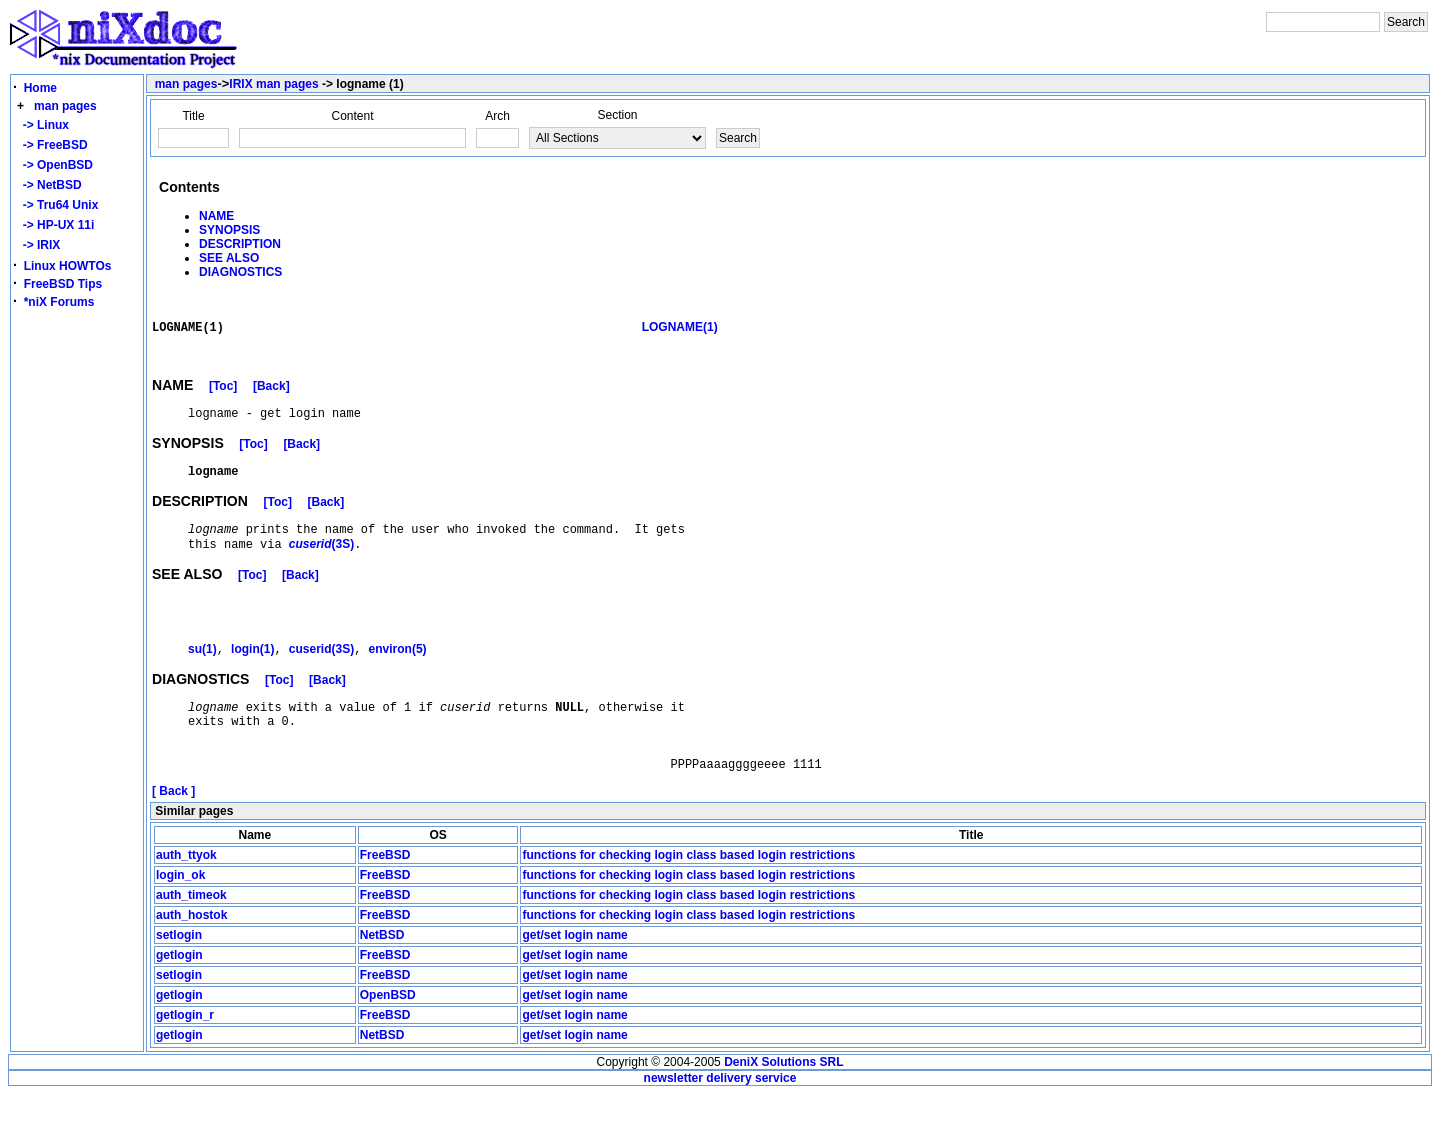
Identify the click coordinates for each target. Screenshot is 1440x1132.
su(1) (202, 673)
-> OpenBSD (54, 165)
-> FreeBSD (52, 145)
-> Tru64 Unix (57, 205)
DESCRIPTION (240, 244)
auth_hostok (191, 953)
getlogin (179, 993)
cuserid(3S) (321, 673)
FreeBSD (385, 893)
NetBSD (382, 973)
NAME (216, 216)
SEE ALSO (229, 258)
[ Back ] (173, 829)
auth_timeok (191, 933)
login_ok (180, 913)
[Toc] (223, 397)
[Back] (271, 397)
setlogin (179, 973)
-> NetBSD (49, 185)
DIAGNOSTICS (240, 272)
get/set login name (574, 973)
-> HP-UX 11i (55, 225)
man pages (65, 106)
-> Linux (42, 125)
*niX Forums (59, 302)
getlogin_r (185, 1053)
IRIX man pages (273, 84)
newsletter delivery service (720, 1116)
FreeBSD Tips (63, 284)
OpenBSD (388, 1033)
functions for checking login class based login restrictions (688, 893)
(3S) (321, 566)
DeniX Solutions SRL (783, 1100)
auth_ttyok (186, 893)
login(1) (252, 673)
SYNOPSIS (229, 230)
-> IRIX (38, 245)
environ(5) (398, 673)
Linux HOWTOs (68, 266)
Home (40, 88)
